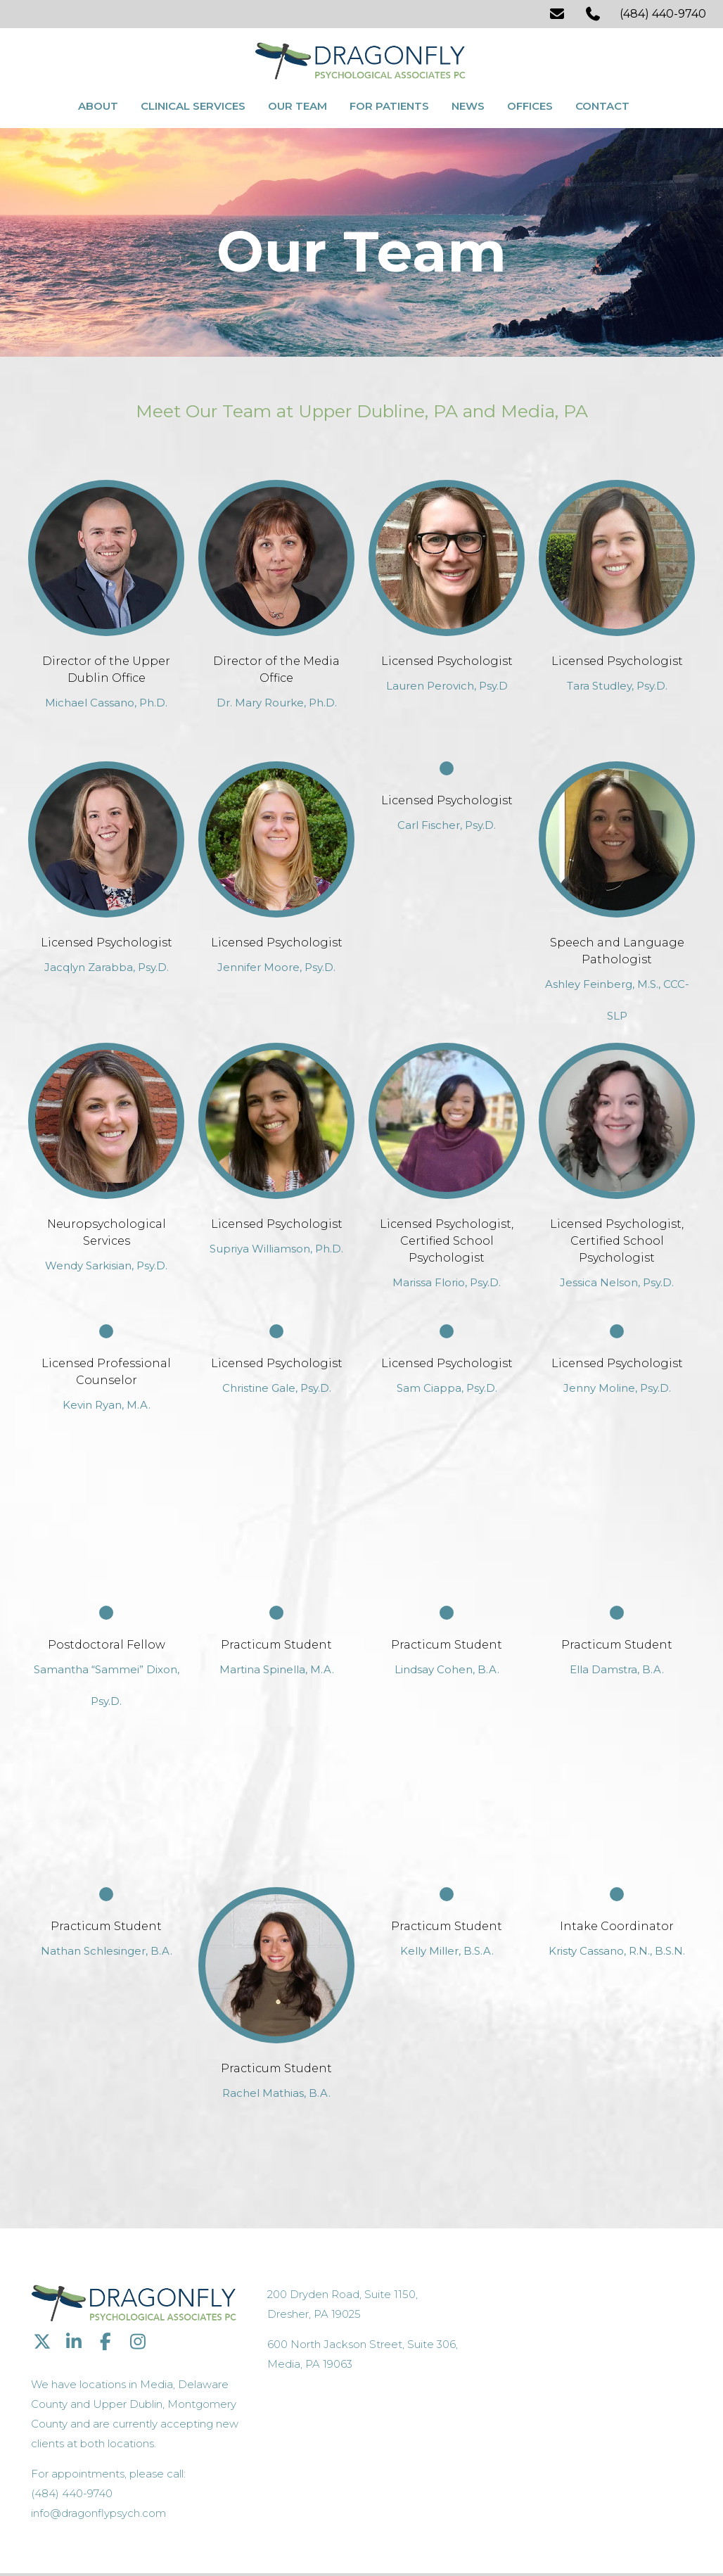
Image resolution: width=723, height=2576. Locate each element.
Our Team (297, 103)
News (468, 103)
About (98, 103)
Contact (602, 103)
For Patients (389, 103)
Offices (530, 103)
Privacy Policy (277, 2537)
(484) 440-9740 (663, 13)
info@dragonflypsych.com (553, 2440)
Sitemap (329, 2537)
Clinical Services (193, 103)
